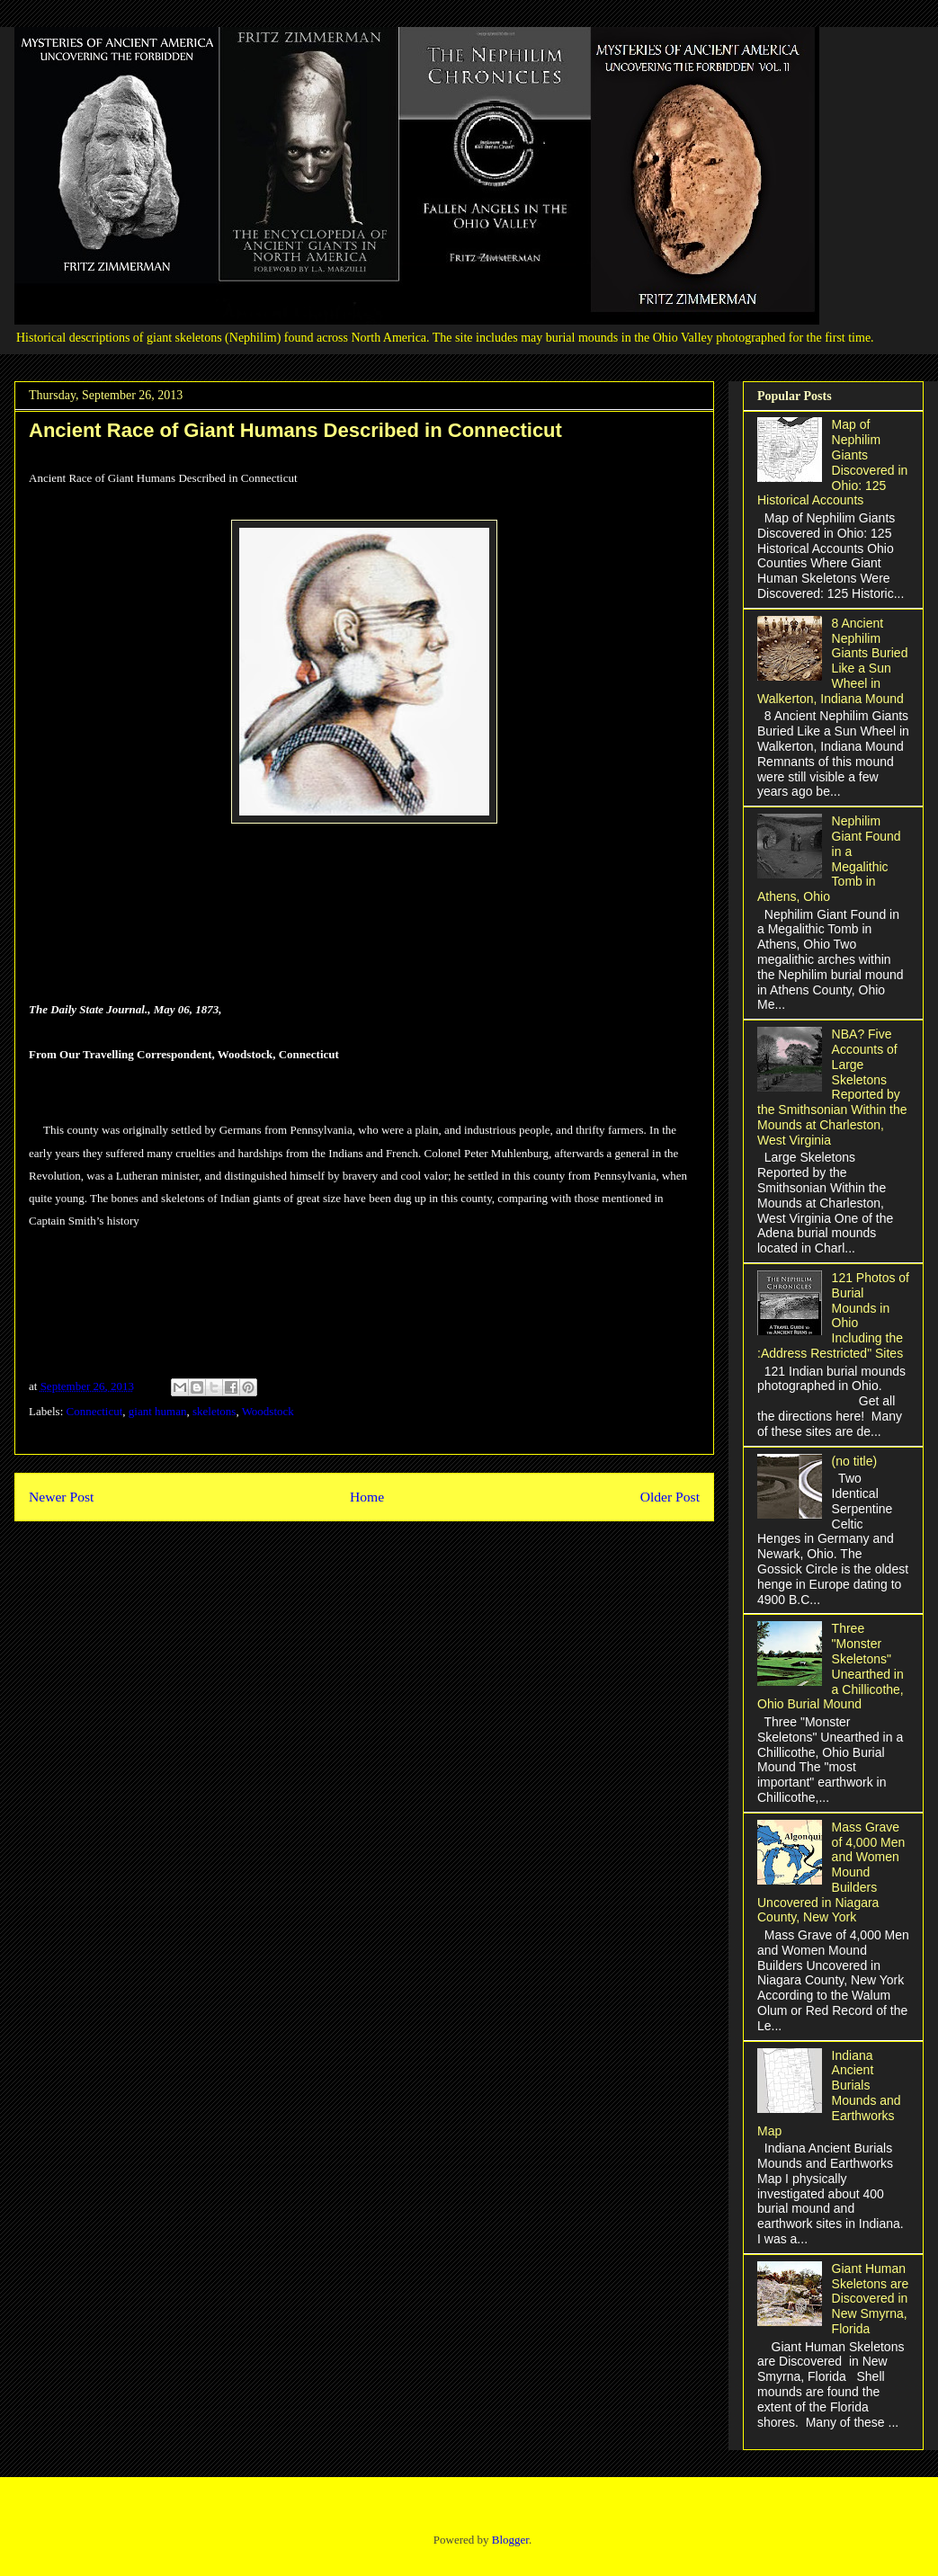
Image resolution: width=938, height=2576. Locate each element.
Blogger (510, 2539)
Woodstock (268, 1411)
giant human (158, 1411)
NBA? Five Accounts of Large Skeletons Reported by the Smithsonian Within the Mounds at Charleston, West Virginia (832, 1087)
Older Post (670, 1496)
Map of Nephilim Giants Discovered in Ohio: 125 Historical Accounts (832, 462)
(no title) (855, 1461)
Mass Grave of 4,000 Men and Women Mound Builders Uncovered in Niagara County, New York (831, 1872)
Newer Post (61, 1496)
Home (367, 1496)
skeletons (214, 1411)
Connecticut (95, 1411)
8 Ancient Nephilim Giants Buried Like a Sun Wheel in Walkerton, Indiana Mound (832, 661)
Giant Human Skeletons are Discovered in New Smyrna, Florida (870, 2298)
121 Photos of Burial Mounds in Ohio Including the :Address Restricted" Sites (833, 1315)
